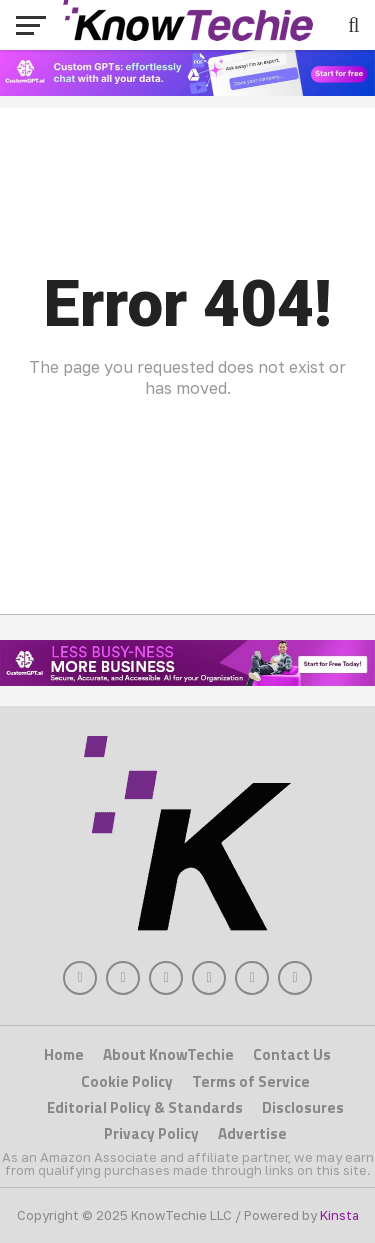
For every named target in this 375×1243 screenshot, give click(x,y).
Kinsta (339, 1215)
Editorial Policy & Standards (145, 1107)
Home (64, 1054)
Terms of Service (251, 1081)
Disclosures (303, 1107)
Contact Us (292, 1054)
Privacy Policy (151, 1133)
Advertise (252, 1133)
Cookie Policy (127, 1081)
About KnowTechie (168, 1054)
